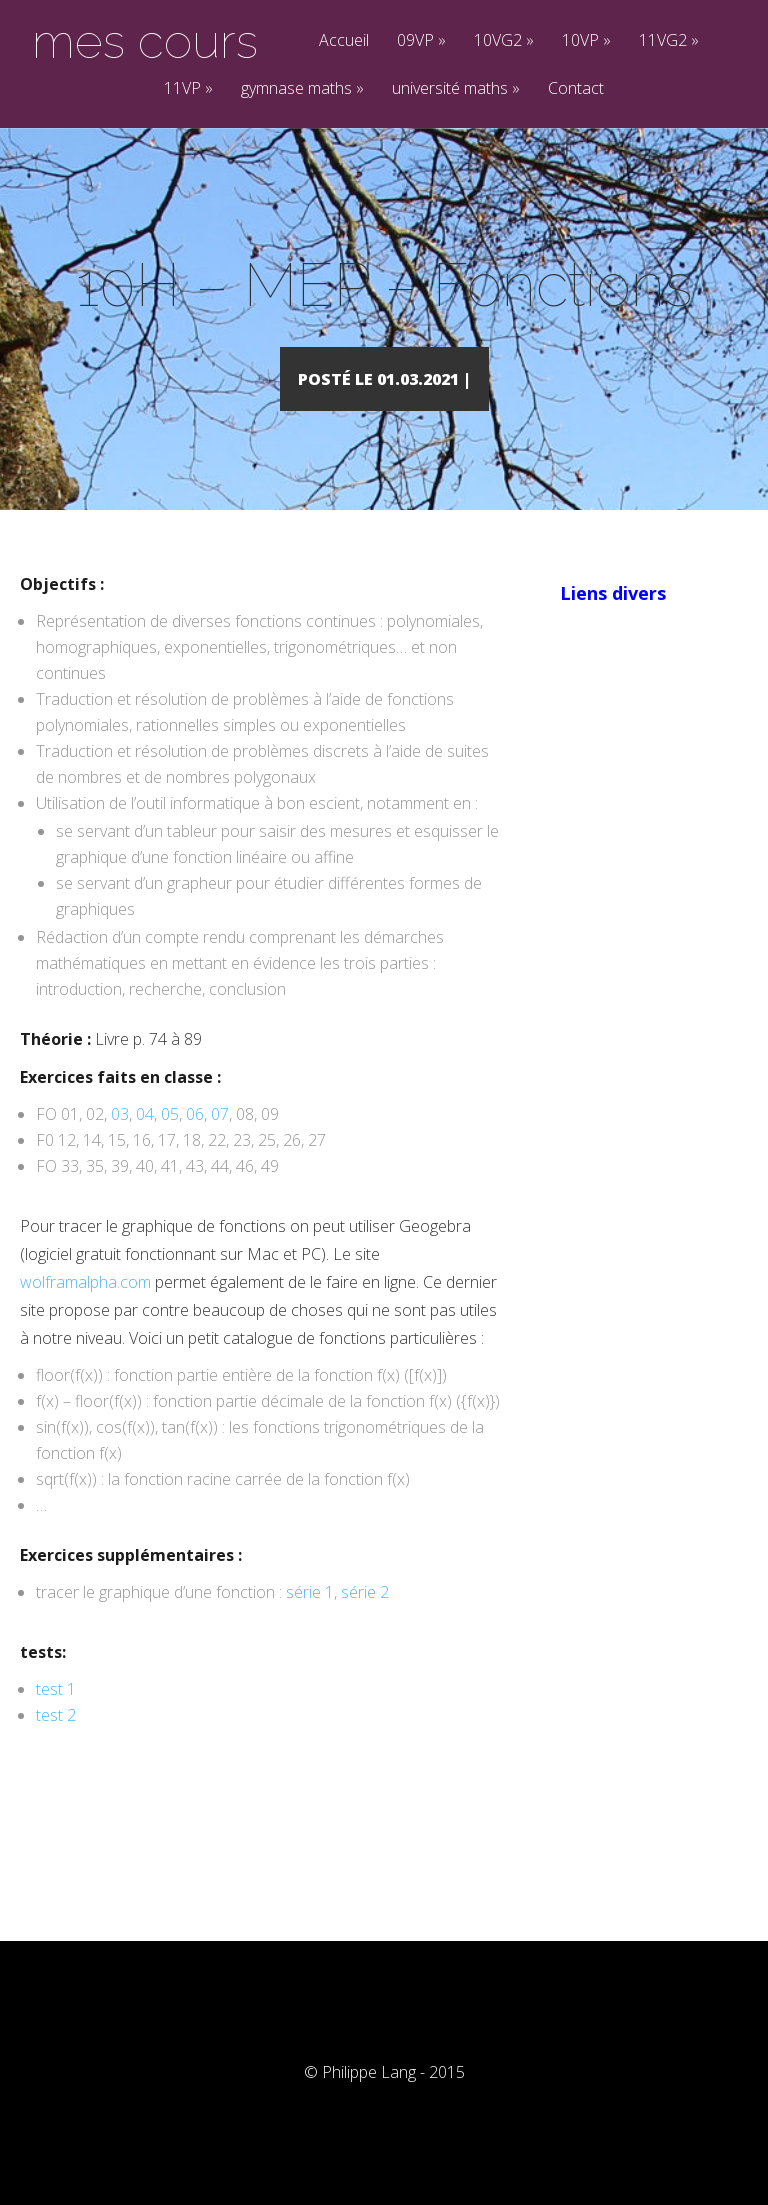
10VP (586, 41)
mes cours (145, 41)
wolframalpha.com (85, 1311)
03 (120, 1143)
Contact (576, 89)
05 (170, 1143)
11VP (188, 89)
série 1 (310, 1621)
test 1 (56, 1718)
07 (220, 1143)
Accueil (344, 41)
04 (145, 1143)
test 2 (56, 1744)
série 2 (363, 1621)
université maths (456, 89)
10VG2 (504, 41)
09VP (421, 41)
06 (195, 1143)
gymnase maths (302, 89)
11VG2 (669, 41)
